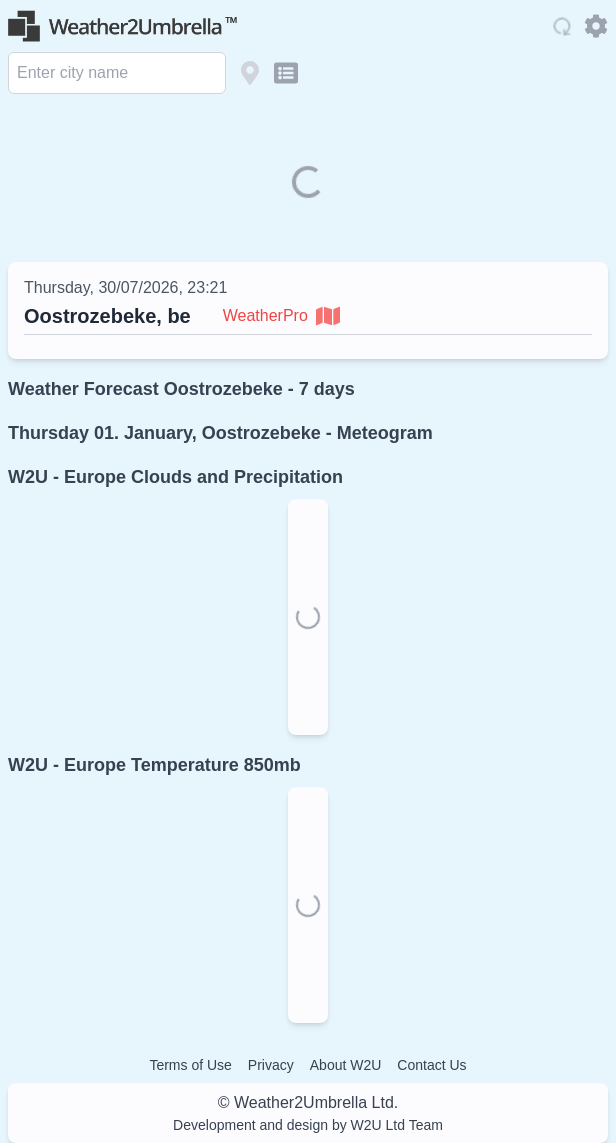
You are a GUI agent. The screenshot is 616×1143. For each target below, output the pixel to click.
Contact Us (431, 1065)
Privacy (271, 1065)
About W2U (346, 1065)
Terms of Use (190, 1065)
